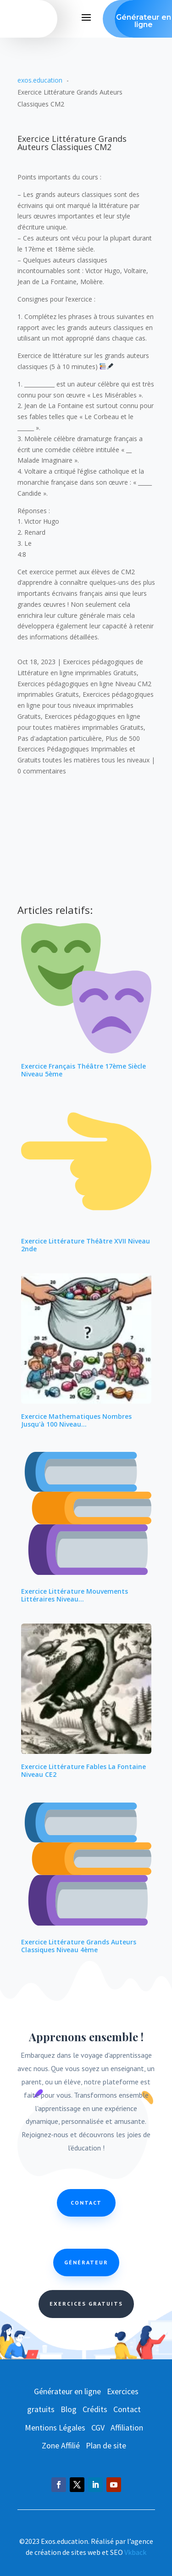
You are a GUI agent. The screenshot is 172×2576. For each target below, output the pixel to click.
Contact (86, 2202)
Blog (69, 2409)
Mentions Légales (55, 2427)
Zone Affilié (61, 2445)
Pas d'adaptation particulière (59, 738)
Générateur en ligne (67, 2391)
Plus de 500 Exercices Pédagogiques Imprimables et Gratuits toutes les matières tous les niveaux (83, 749)
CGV (98, 2427)
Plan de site (106, 2445)
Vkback (135, 2552)
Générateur (86, 2262)
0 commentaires (41, 771)
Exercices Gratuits (86, 2303)
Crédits (95, 2409)
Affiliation (127, 2427)
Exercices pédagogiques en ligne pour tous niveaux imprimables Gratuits (85, 705)
